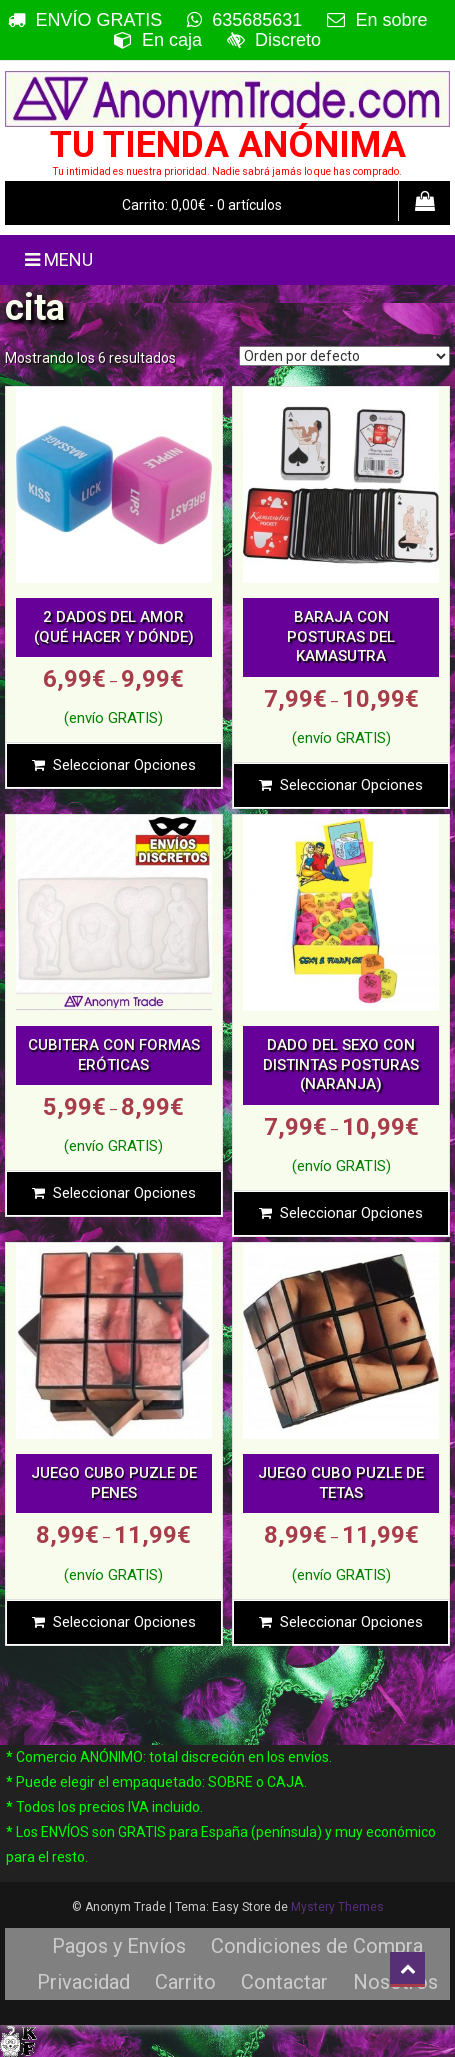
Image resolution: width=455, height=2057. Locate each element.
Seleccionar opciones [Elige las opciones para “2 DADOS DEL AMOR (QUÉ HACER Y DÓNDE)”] (124, 765)
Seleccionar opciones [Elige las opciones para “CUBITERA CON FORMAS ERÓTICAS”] (124, 1193)
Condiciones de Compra (317, 1946)
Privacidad (83, 1982)
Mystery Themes (337, 1907)
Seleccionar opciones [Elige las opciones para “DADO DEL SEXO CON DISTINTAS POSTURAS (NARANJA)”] (351, 1213)
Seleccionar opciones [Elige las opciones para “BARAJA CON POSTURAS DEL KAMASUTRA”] (351, 785)
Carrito (185, 1982)
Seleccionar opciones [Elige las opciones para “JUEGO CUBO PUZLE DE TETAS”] (351, 1622)
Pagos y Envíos (119, 1946)
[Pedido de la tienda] (344, 356)
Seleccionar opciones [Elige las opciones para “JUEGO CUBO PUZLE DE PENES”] (124, 1622)
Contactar (284, 1982)
